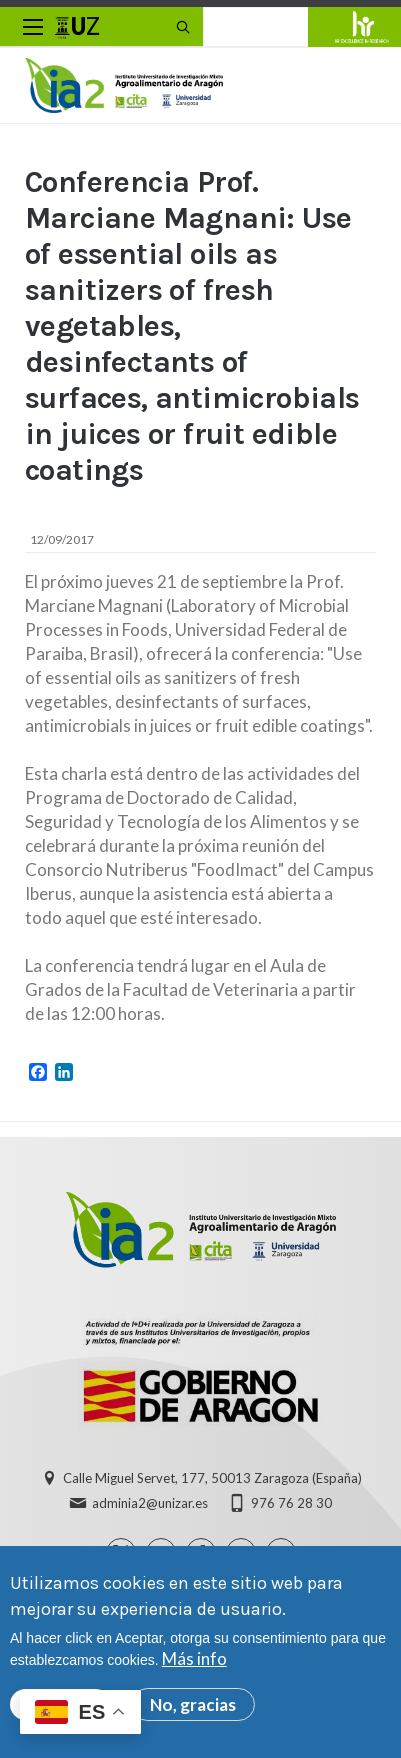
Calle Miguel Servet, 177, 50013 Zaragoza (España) (212, 1478)
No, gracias (193, 1711)
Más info (194, 1665)
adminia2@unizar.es (150, 1503)
